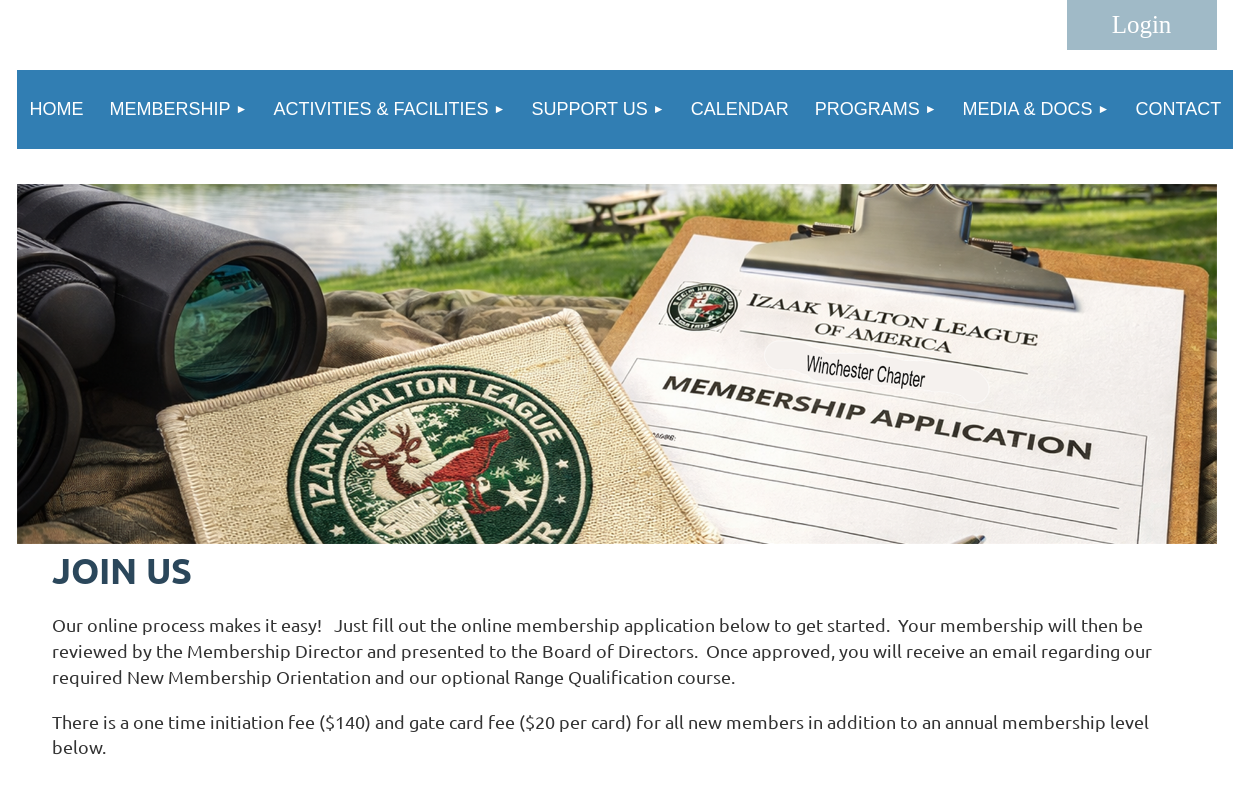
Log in (1142, 25)
